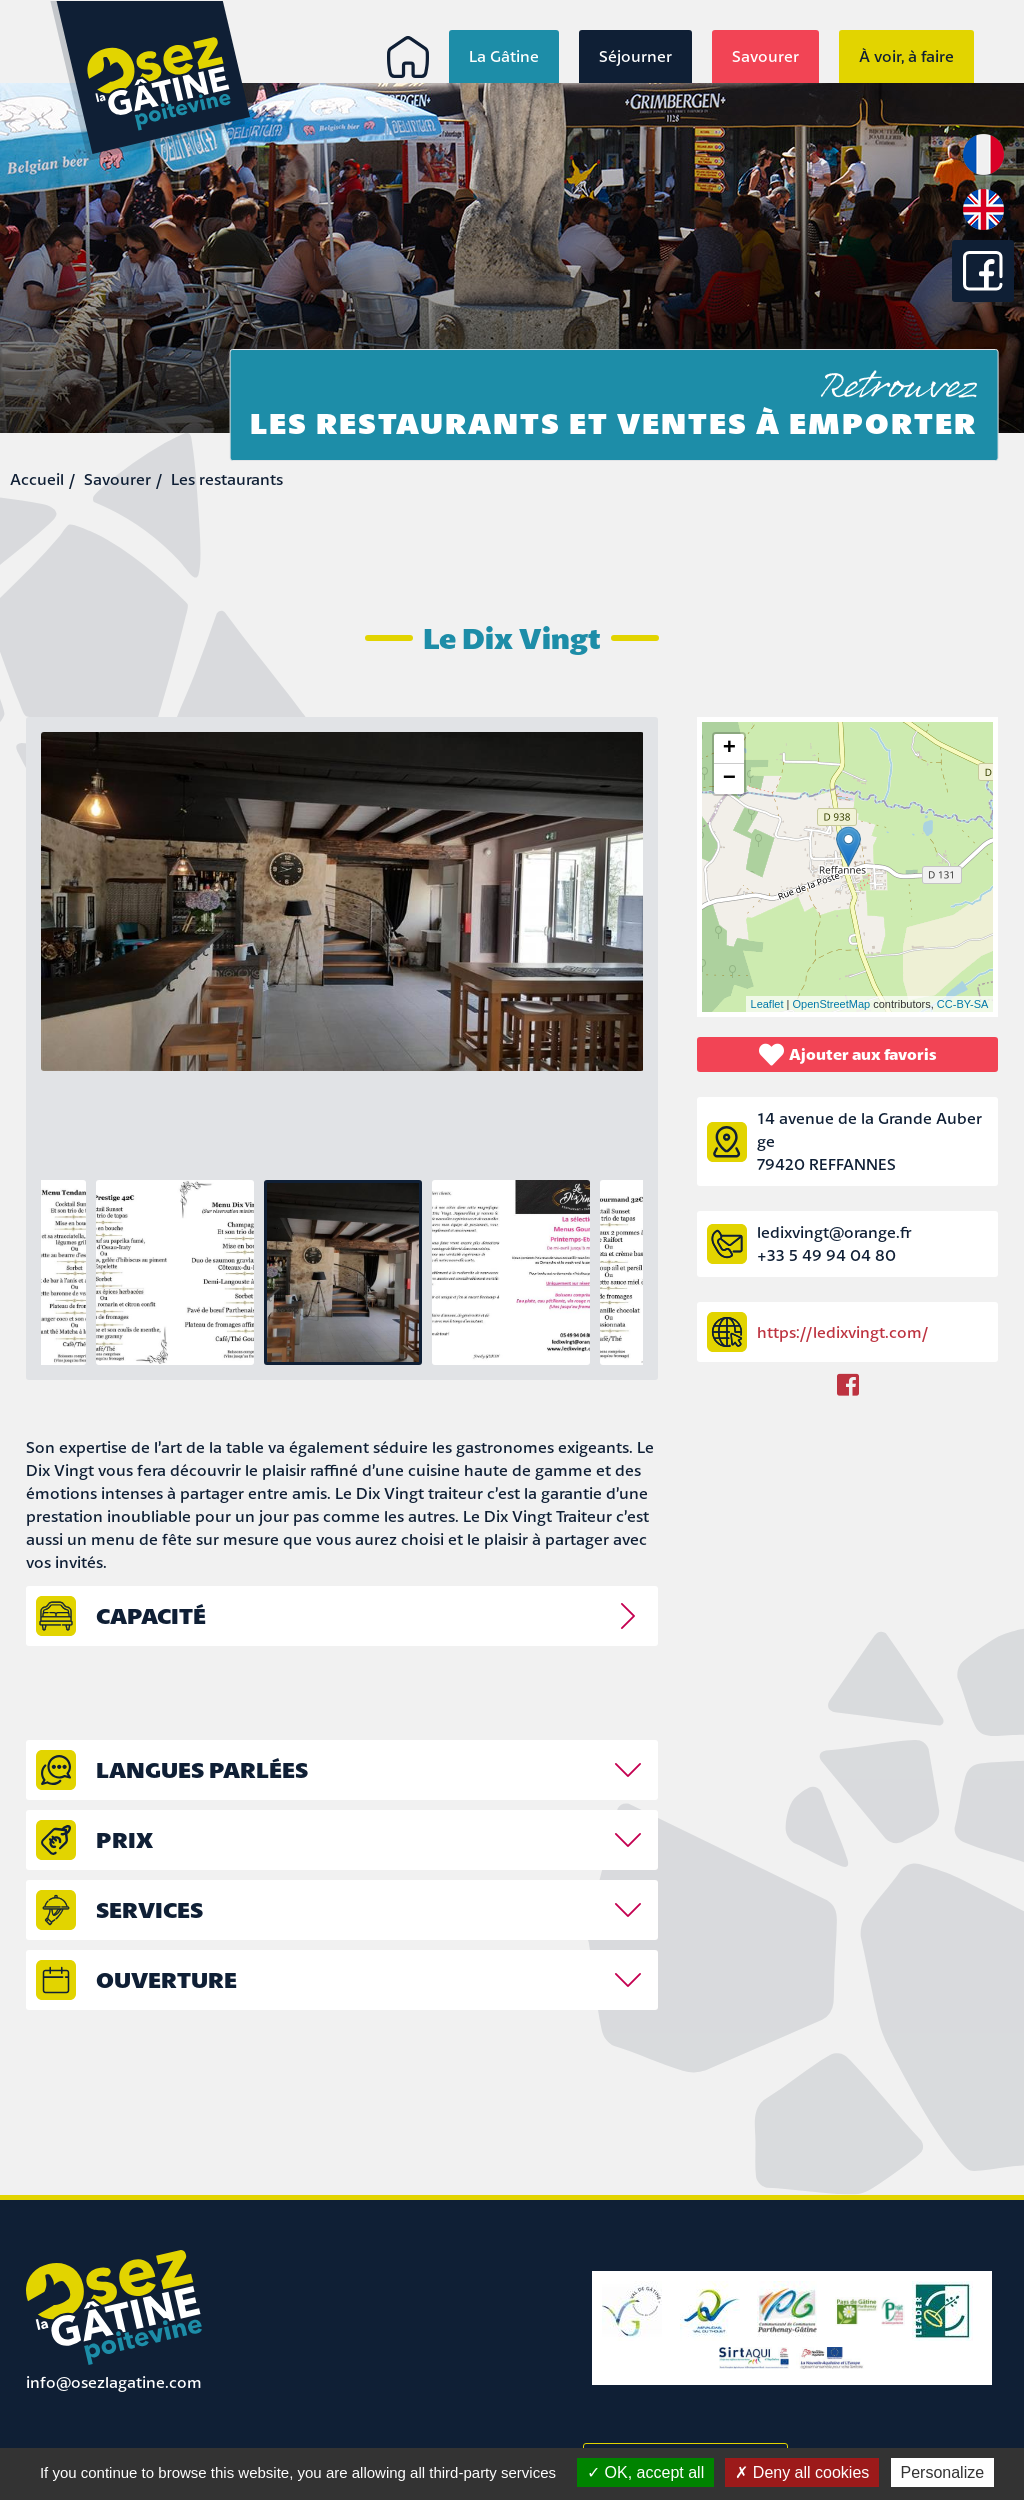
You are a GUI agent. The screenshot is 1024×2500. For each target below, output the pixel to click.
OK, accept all (645, 2472)
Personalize (943, 2472)
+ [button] (729, 749)
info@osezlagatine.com (114, 2382)
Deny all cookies (802, 2472)
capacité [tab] (151, 1615)
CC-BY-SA (963, 1004)
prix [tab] (124, 1839)
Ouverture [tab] (166, 1979)
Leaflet (767, 1004)
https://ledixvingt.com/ (842, 1332)
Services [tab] (149, 1909)
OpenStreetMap (832, 1004)
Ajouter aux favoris (848, 1054)
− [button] (729, 779)
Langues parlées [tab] (202, 1769)
